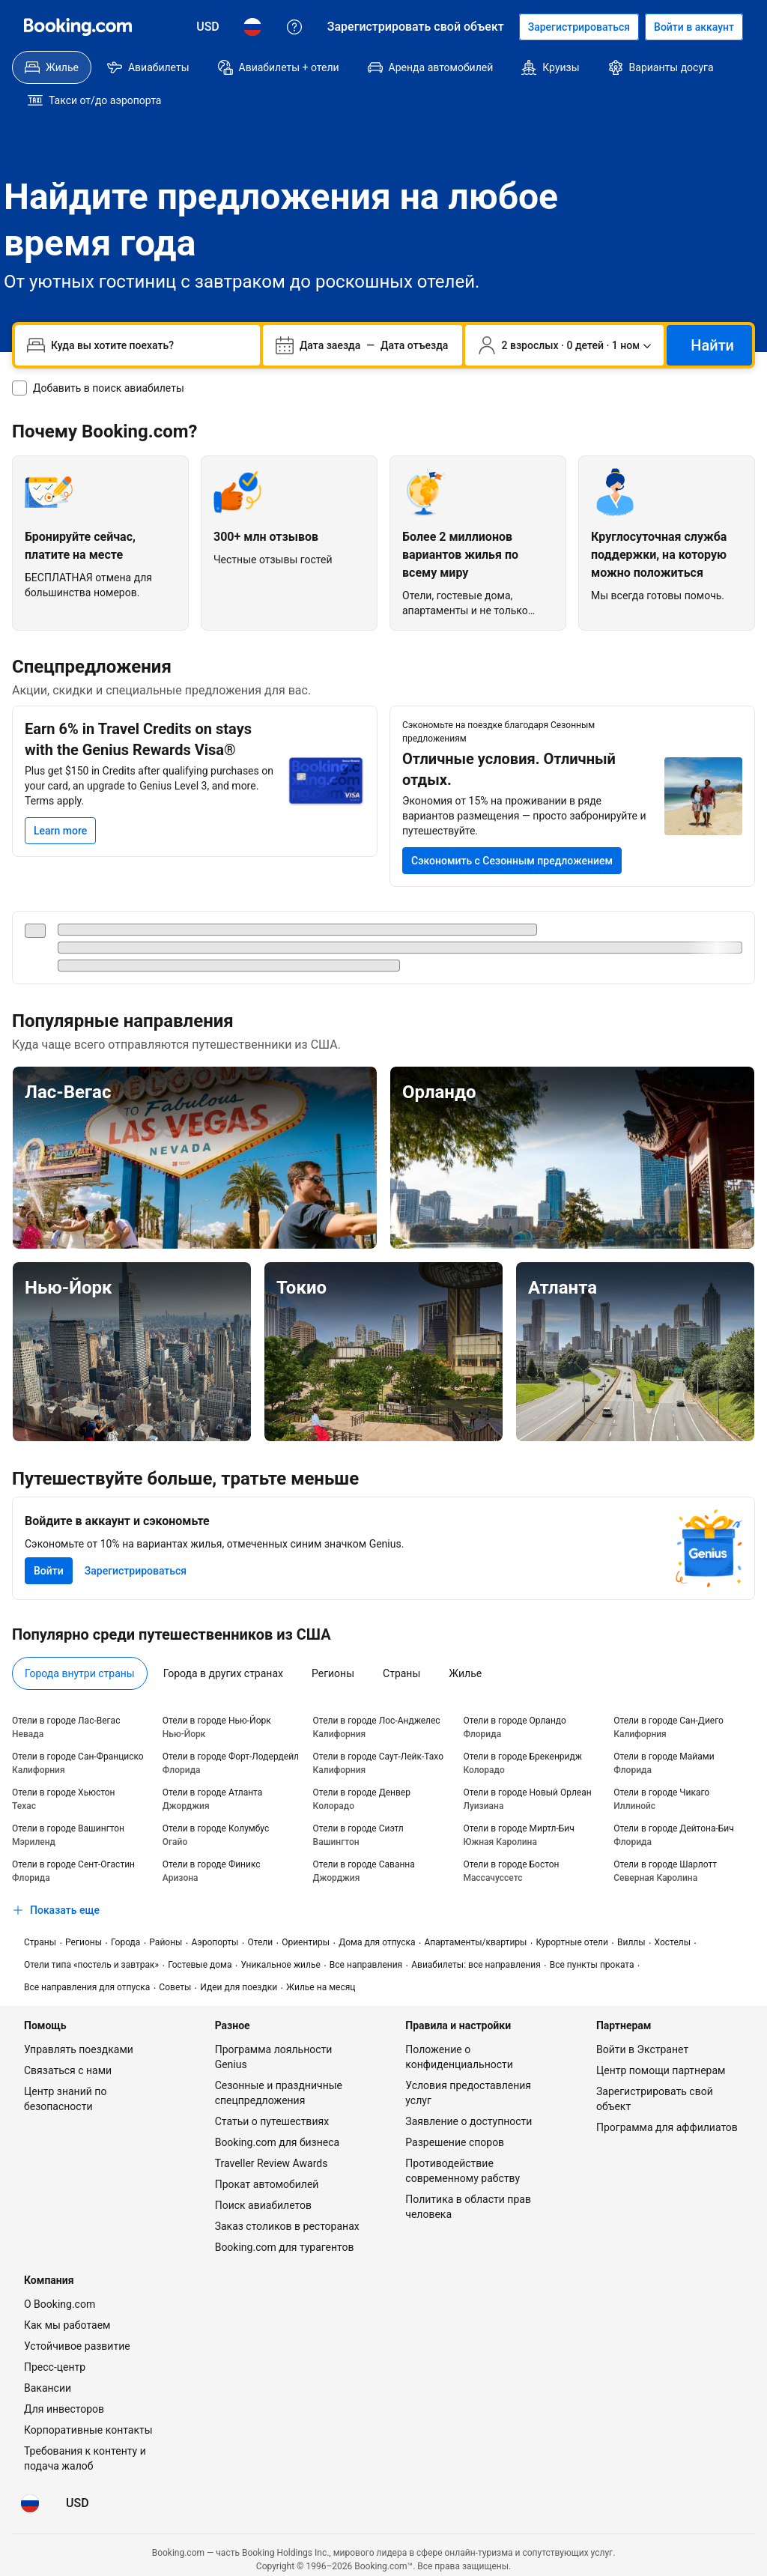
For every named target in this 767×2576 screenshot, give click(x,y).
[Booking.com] (78, 27)
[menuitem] (51, 67)
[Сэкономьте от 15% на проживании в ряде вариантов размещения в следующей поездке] (512, 827)
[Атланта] (635, 1318)
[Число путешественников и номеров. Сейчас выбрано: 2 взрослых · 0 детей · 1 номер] (564, 312)
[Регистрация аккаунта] (579, 26)
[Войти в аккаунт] (694, 26)
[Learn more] (60, 797)
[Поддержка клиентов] (294, 27)
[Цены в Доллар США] (207, 27)
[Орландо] (572, 1124)
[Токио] (383, 1318)
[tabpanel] (383, 1786)
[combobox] (149, 312)
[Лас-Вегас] (195, 1124)
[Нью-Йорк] (132, 1318)
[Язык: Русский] (252, 27)
